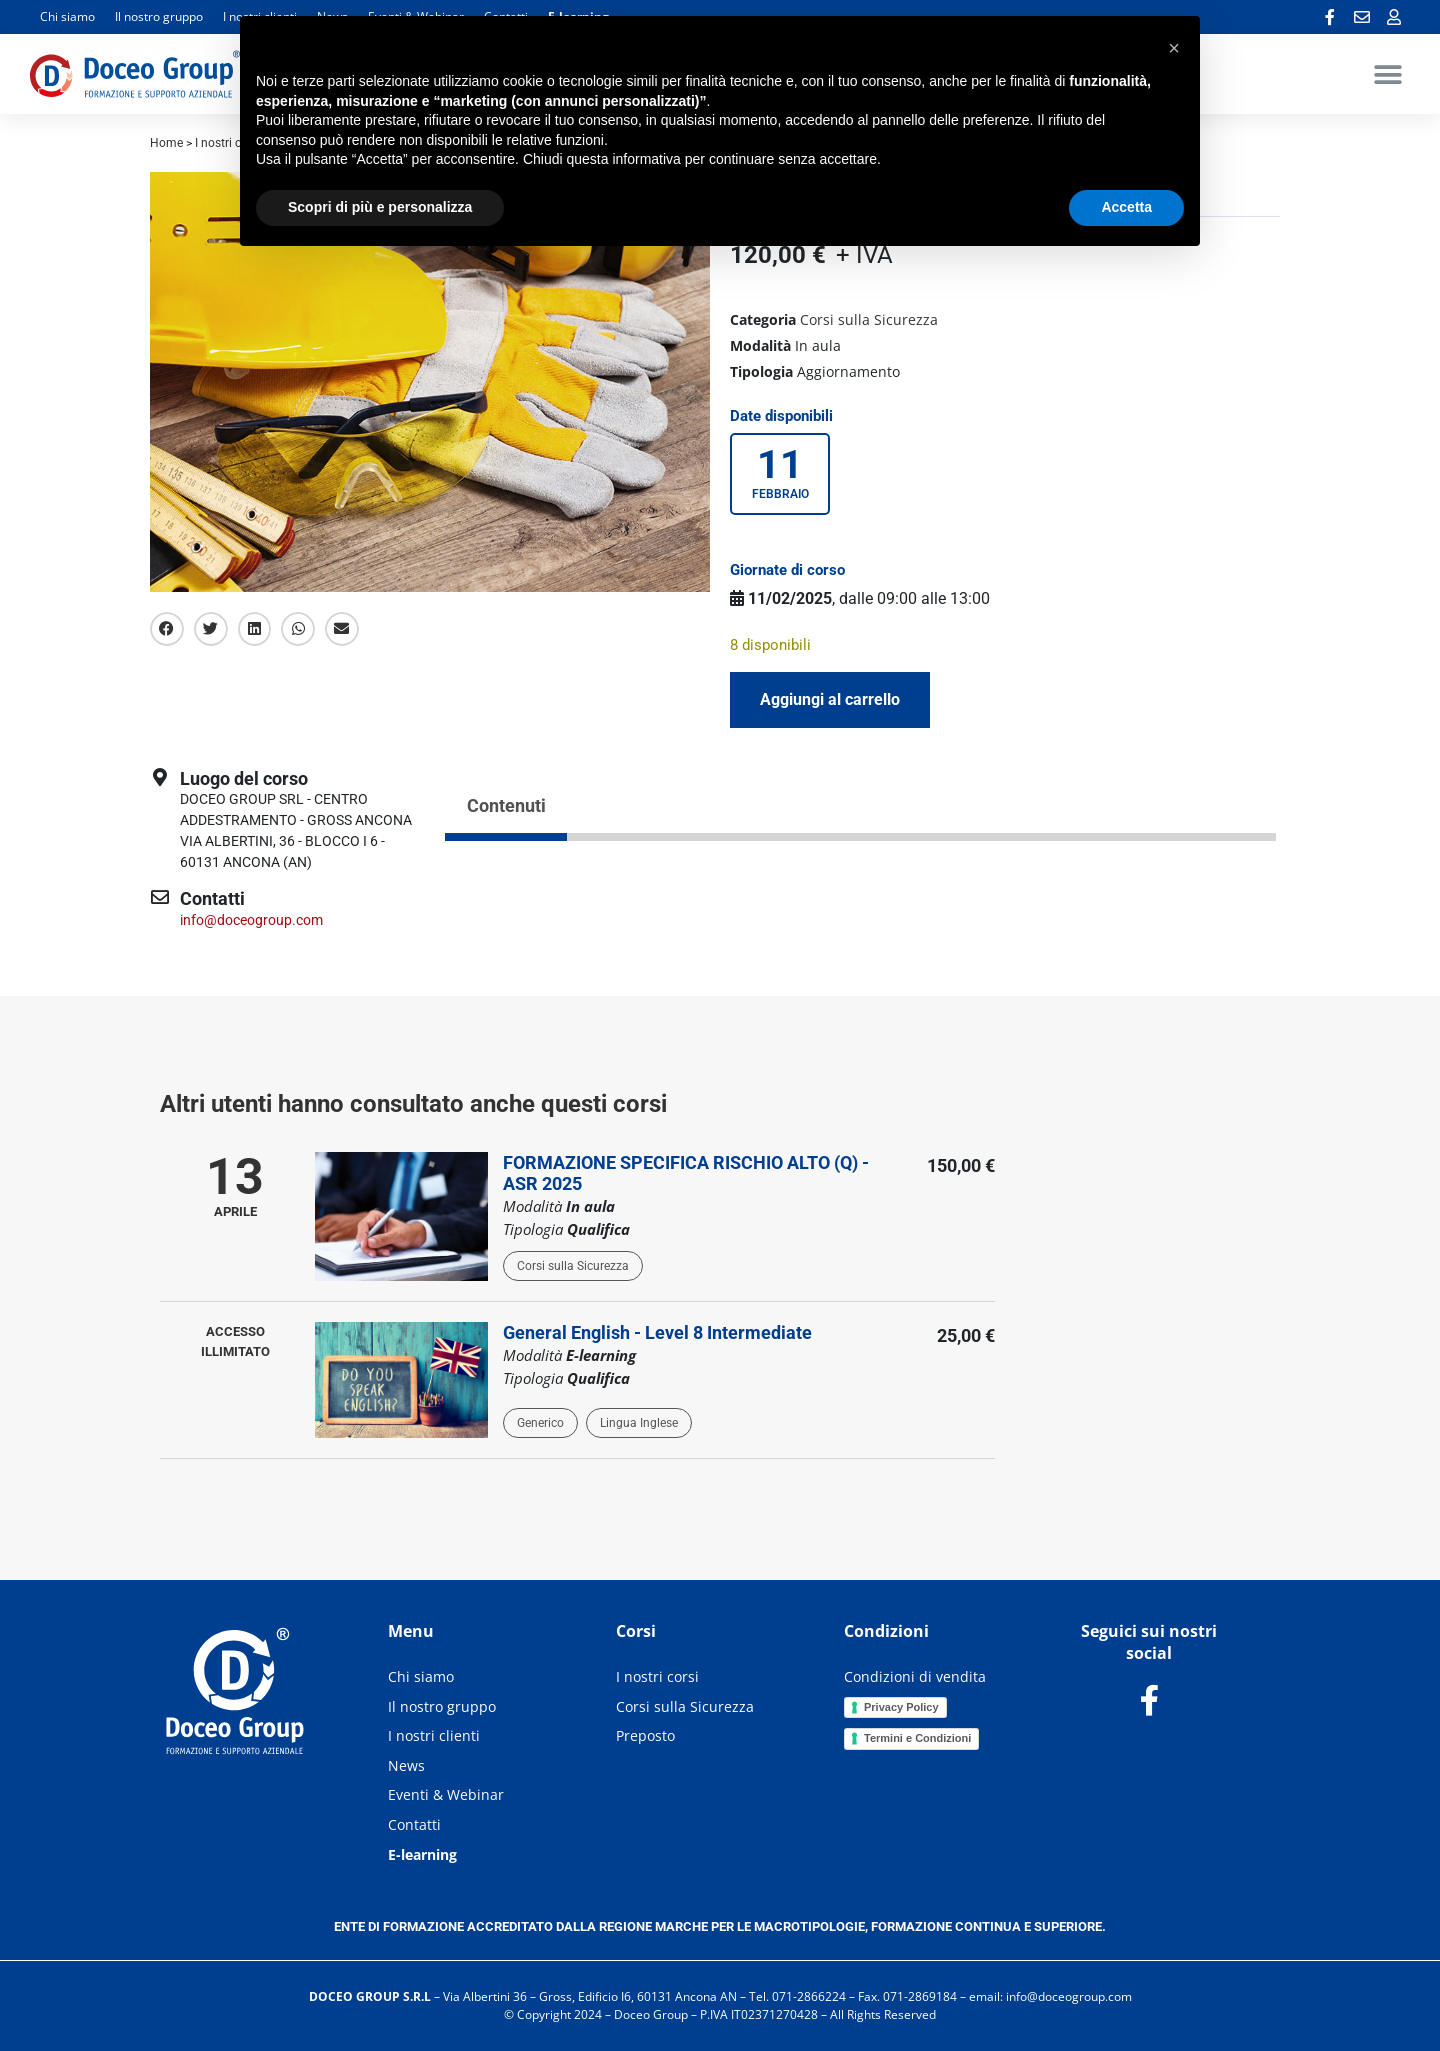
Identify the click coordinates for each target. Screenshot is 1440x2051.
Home (166, 143)
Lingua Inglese (639, 1423)
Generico (540, 1423)
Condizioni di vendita (915, 1676)
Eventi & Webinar (446, 1794)
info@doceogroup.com (251, 920)
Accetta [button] (1126, 207)
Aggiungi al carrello (830, 699)
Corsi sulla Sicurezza (869, 319)
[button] (1387, 74)
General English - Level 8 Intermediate (657, 1332)
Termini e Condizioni (917, 1738)
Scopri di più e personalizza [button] (380, 207)
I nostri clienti (434, 1735)
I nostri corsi (657, 1676)
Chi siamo (67, 16)
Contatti (414, 1824)
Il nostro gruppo (159, 16)
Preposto (645, 1735)
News (406, 1765)
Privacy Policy (901, 1707)
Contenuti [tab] (506, 805)
